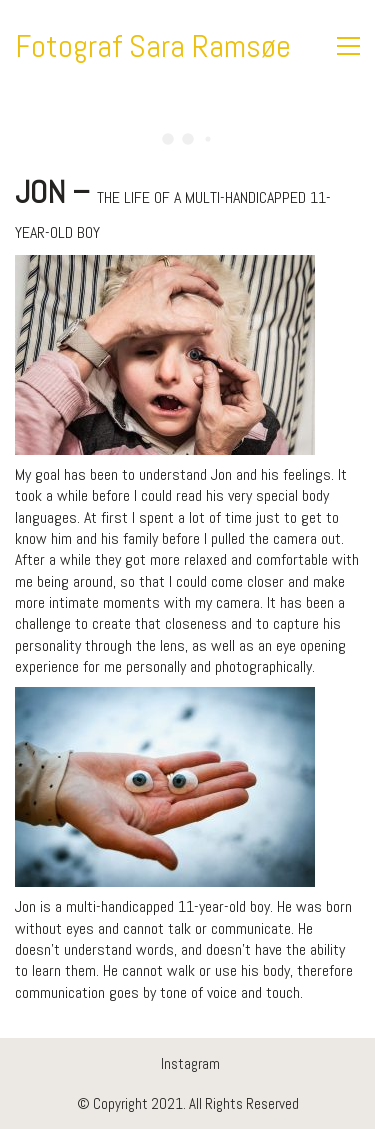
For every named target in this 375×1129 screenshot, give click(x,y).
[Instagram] (190, 1064)
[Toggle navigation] (348, 46)
